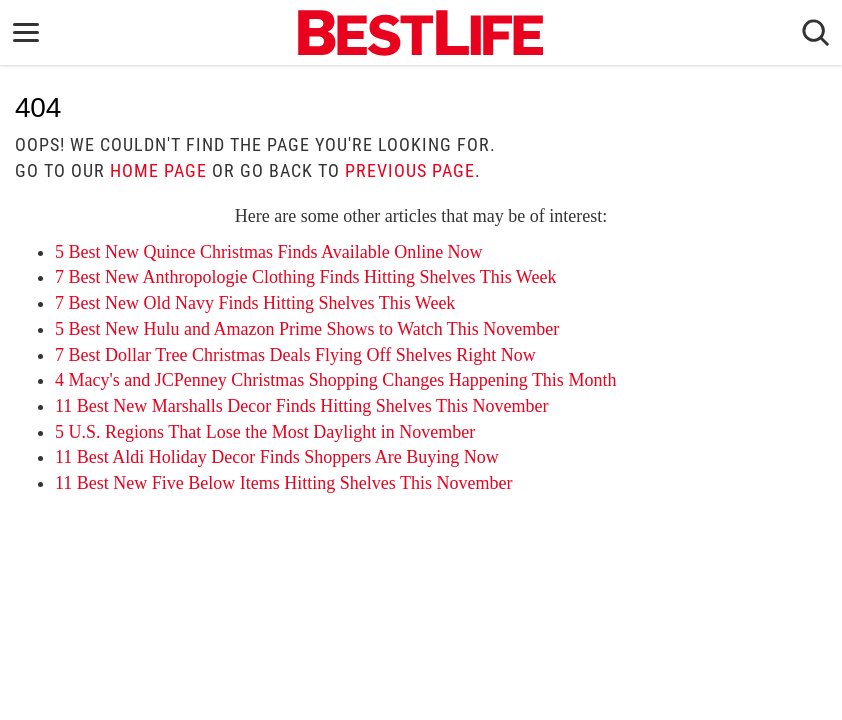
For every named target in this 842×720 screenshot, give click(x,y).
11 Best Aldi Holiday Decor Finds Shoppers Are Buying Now (277, 457)
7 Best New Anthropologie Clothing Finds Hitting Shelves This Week (305, 277)
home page (158, 170)
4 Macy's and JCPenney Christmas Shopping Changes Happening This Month (335, 380)
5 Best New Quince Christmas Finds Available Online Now (269, 252)
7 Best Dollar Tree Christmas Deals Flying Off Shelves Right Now (295, 355)
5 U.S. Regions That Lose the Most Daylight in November (265, 432)
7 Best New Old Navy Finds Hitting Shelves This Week (255, 303)
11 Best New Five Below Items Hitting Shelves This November (283, 483)
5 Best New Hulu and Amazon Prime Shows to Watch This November (307, 329)
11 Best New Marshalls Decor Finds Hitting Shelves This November (301, 406)
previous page (410, 170)
